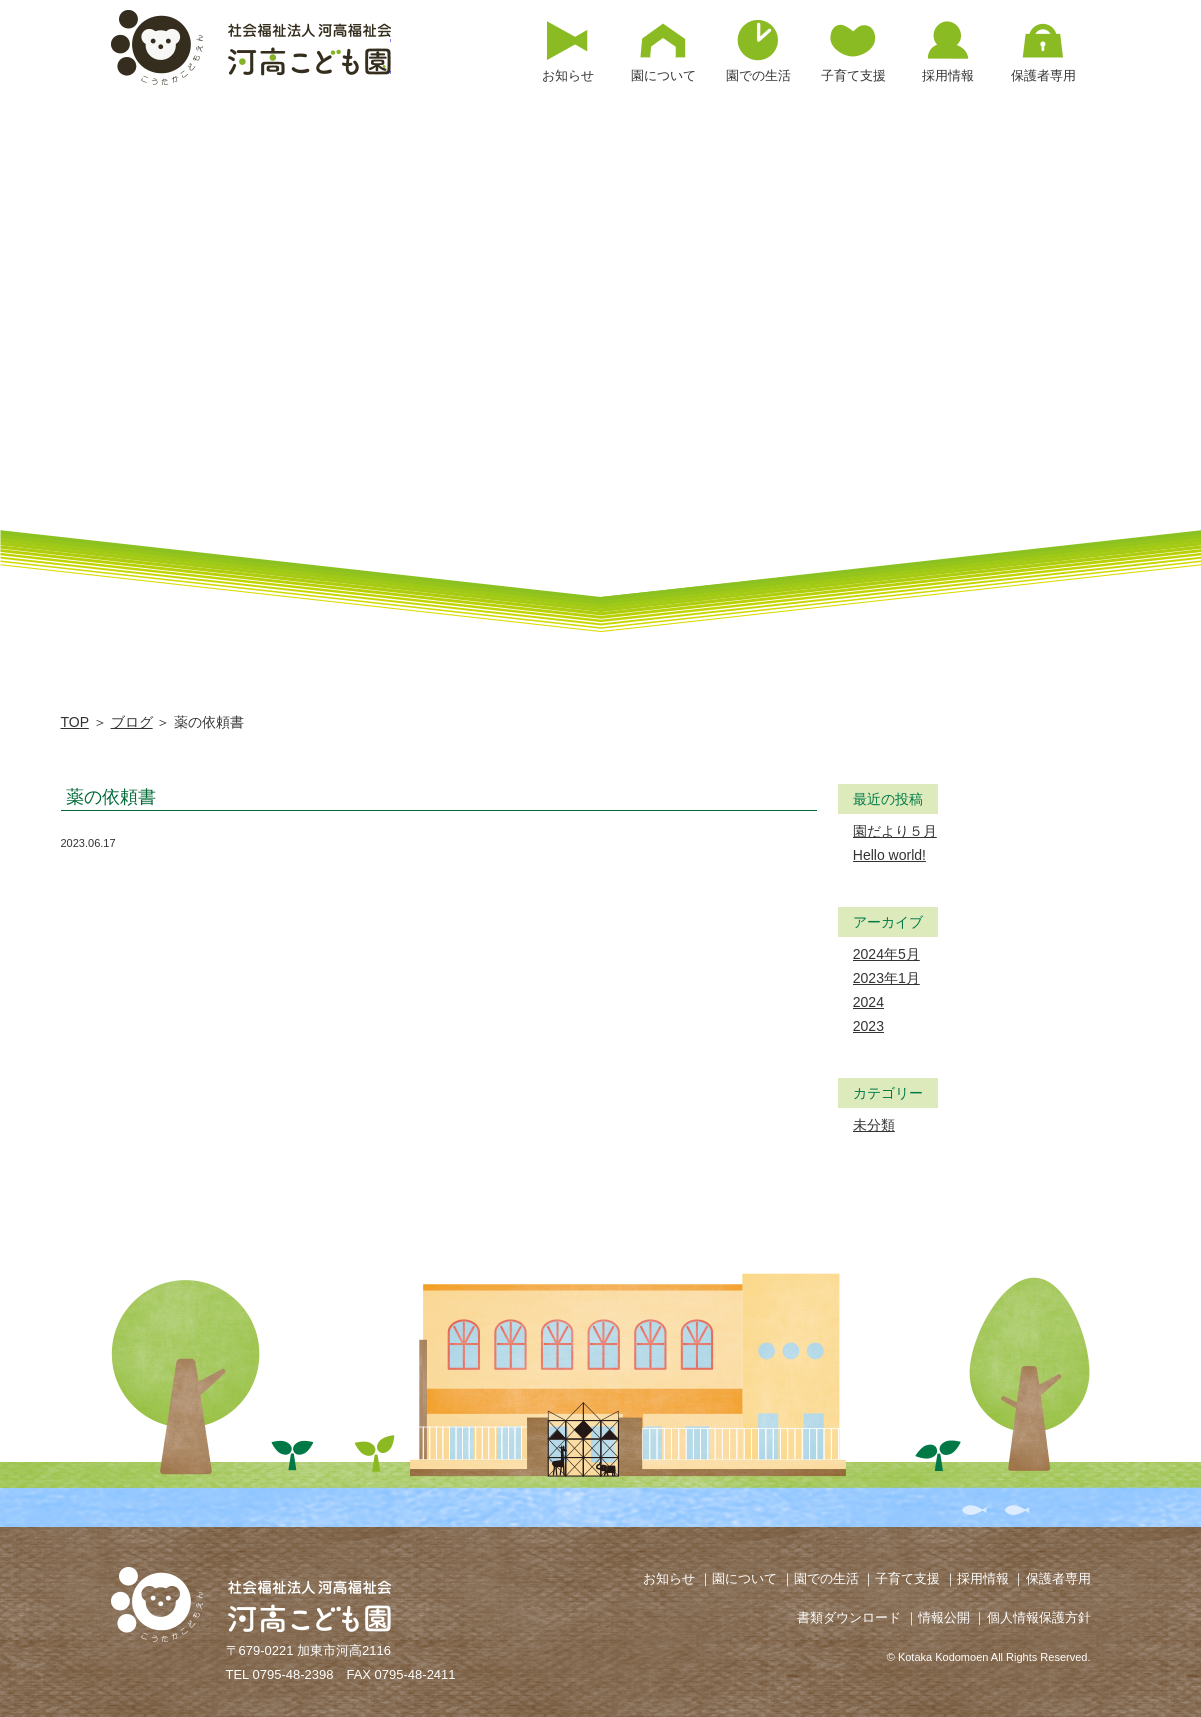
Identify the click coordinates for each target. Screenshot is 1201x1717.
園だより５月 (895, 831)
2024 (868, 1002)
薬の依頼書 (111, 797)
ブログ (132, 722)
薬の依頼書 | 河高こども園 (251, 47)
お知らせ (669, 1578)
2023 (868, 1026)
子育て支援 (907, 1578)
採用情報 (983, 1578)
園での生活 (826, 1578)
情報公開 (944, 1617)
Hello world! (889, 855)
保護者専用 (1058, 1578)
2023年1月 (886, 978)
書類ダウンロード (849, 1617)
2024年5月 (886, 954)
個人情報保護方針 (1039, 1617)
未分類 (874, 1125)
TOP (75, 722)
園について (744, 1578)
